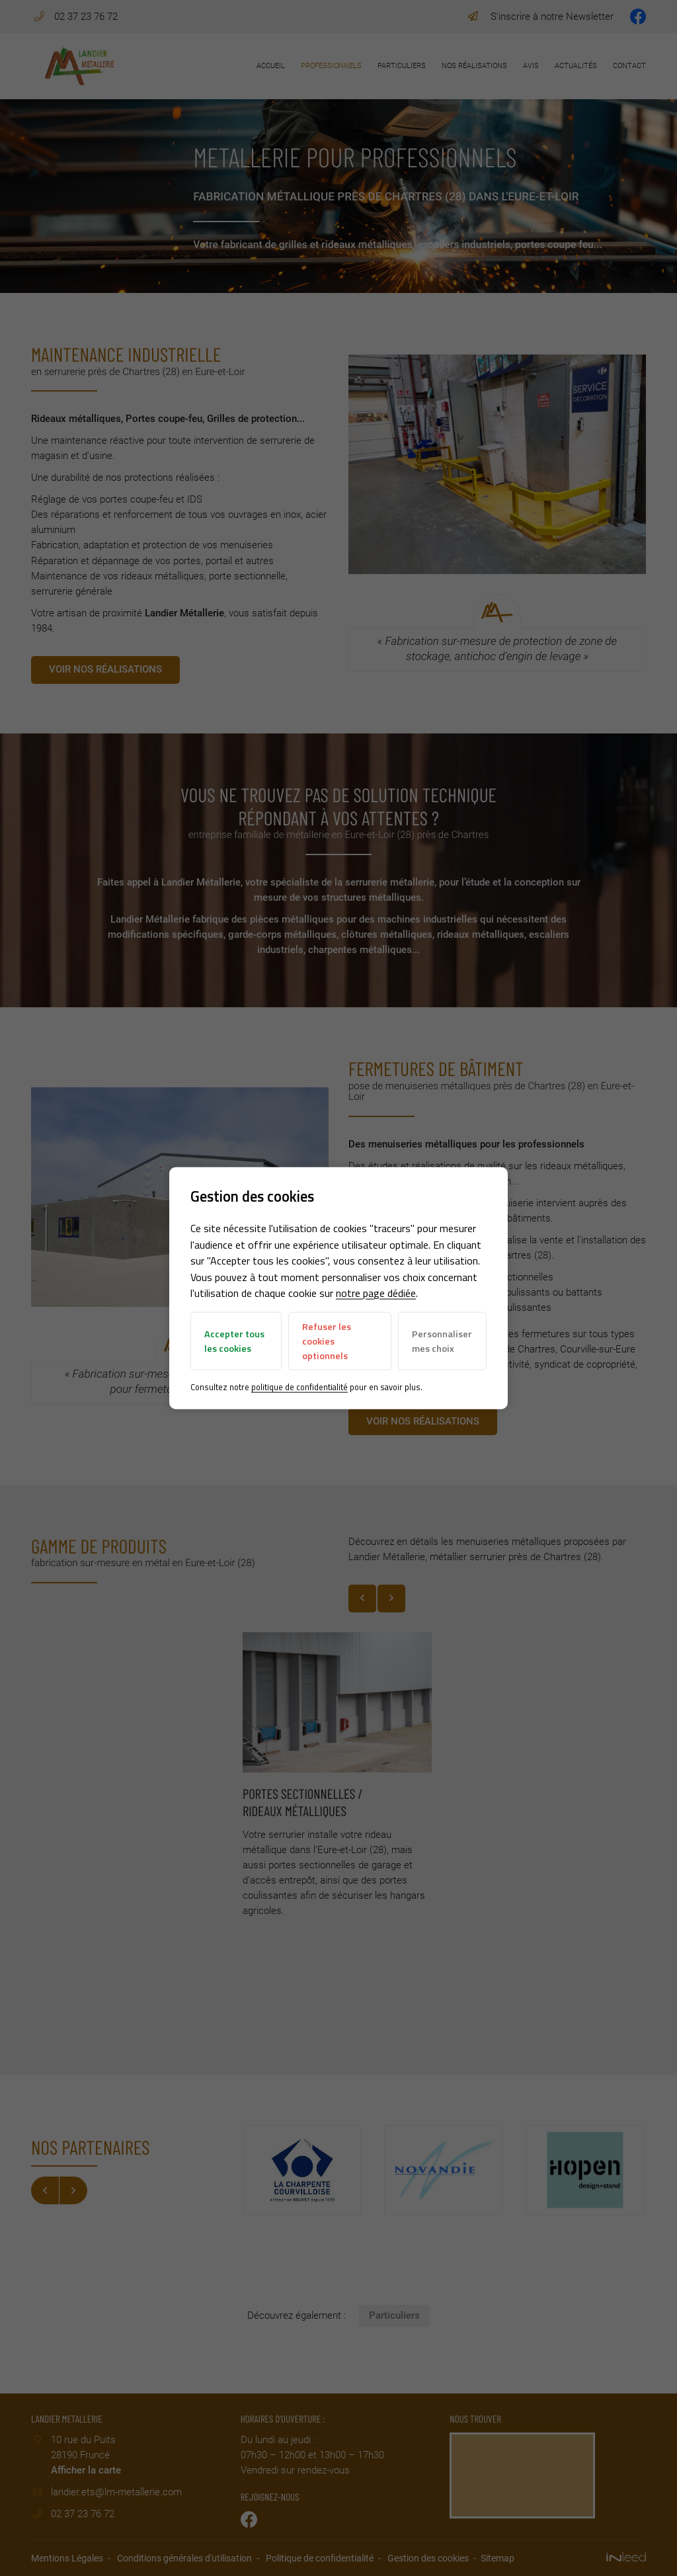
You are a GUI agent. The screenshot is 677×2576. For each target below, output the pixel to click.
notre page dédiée (376, 1293)
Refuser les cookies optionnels (326, 1340)
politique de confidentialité (299, 1386)
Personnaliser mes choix (442, 1340)
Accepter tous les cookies (234, 1340)
